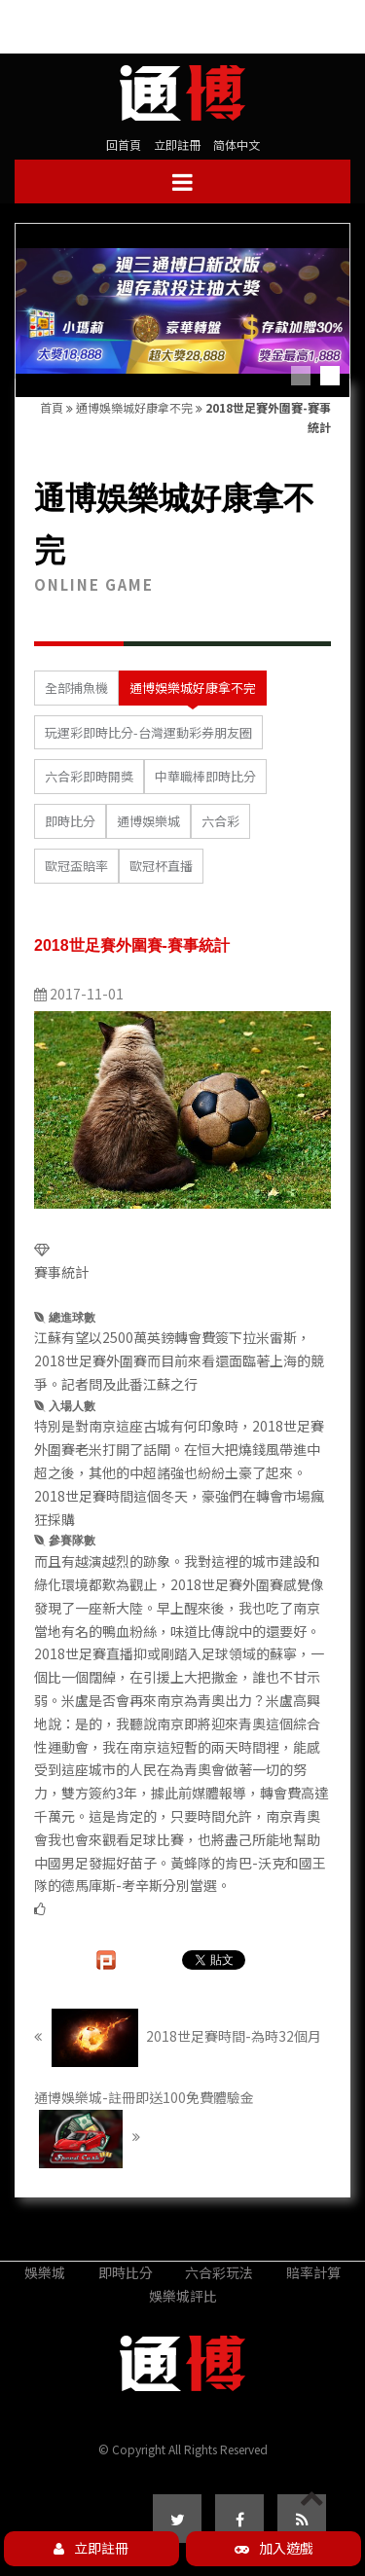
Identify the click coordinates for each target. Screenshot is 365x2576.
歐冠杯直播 (161, 865)
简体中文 (236, 144)
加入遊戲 (274, 2548)
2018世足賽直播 (83, 1653)
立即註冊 (177, 144)
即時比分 (70, 821)
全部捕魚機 (76, 687)
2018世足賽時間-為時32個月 (177, 2038)
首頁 (51, 407)
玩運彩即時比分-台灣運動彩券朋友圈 (148, 732)
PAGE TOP (312, 2514)
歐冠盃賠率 (76, 865)
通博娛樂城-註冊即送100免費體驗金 (144, 2127)
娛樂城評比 (183, 2295)
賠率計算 (313, 2272)
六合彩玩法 (219, 2272)
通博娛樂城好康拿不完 (134, 407)
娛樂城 (44, 2272)
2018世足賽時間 (83, 1496)
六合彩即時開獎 (89, 776)
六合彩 (220, 821)
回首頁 (123, 144)
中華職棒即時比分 (205, 776)
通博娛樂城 (148, 821)
